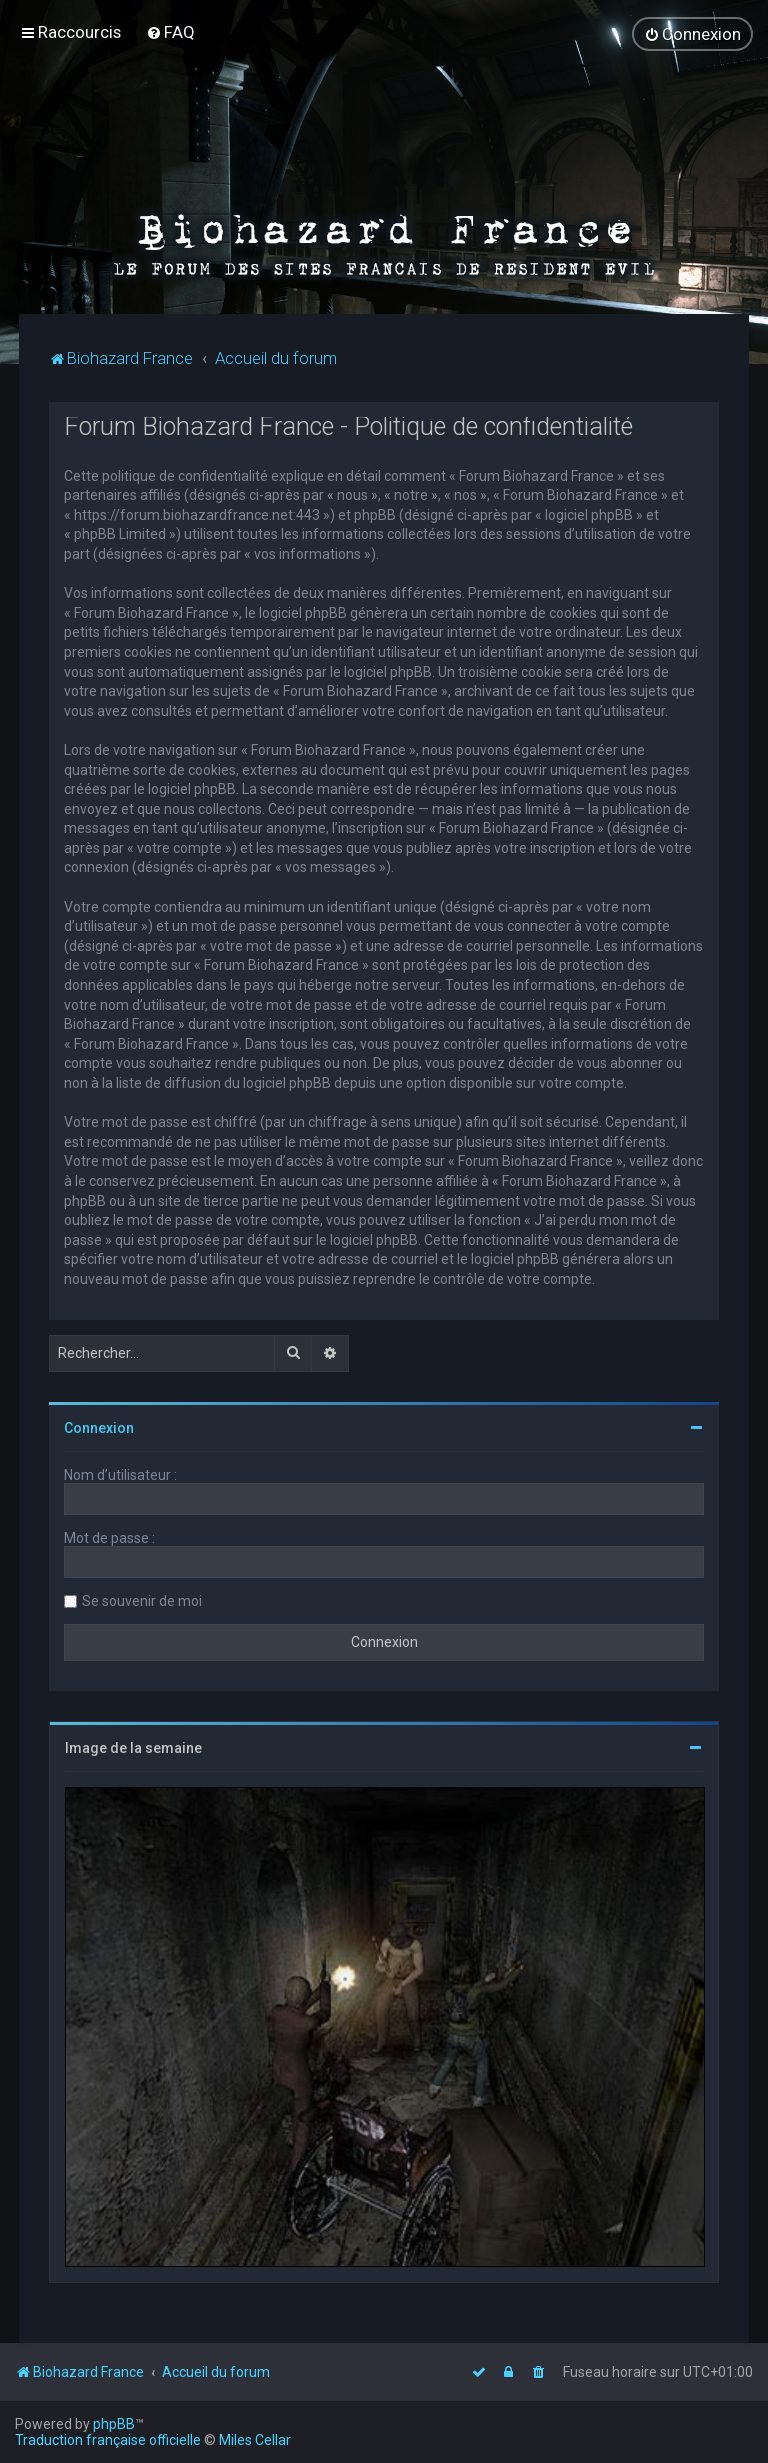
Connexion (99, 1427)
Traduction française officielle (108, 2440)
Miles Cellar (255, 2440)
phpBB (114, 2424)
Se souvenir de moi (142, 1600)
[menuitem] (170, 32)
